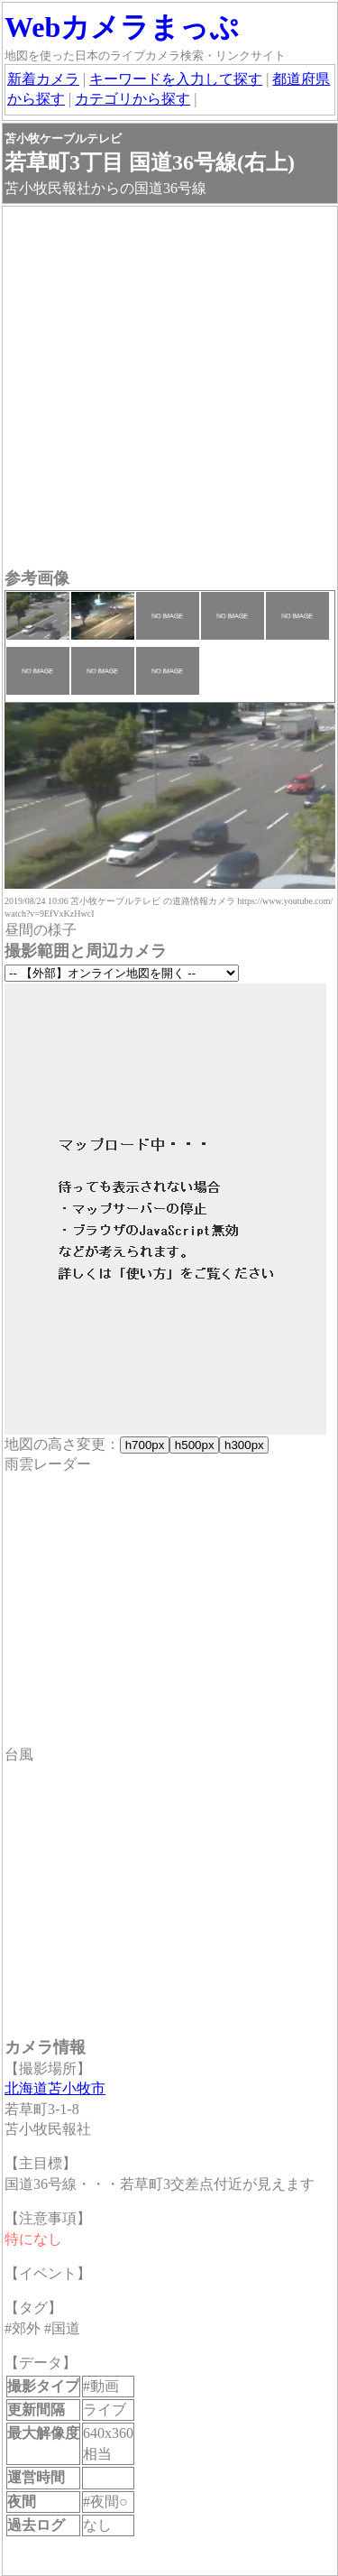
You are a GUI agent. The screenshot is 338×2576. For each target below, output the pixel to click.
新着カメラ (43, 79)
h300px (244, 1445)
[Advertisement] (169, 389)
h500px (194, 1445)
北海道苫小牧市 (55, 2088)
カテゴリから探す (132, 98)
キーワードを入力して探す (175, 79)
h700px (145, 1445)
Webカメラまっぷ (122, 27)
